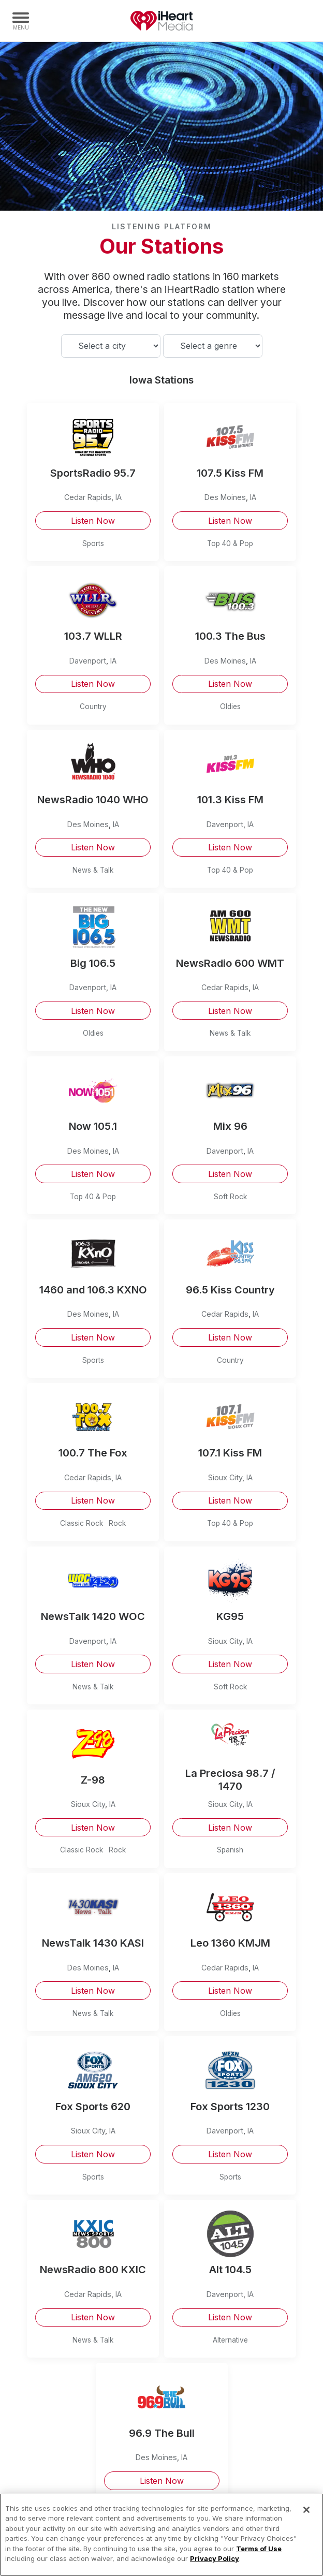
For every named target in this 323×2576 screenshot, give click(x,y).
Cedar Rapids (87, 497)
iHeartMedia (161, 20)
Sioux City (225, 1477)
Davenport (87, 660)
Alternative (230, 2340)
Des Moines (225, 497)
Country (93, 706)
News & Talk (92, 870)
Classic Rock (81, 1523)
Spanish (230, 1850)
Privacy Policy (214, 2558)
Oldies (230, 706)
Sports (93, 543)
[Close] (306, 2509)
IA (118, 497)
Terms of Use (259, 2548)
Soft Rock (230, 1197)
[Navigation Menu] (20, 20)
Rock (117, 1523)
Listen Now (93, 521)
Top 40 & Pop (230, 543)
